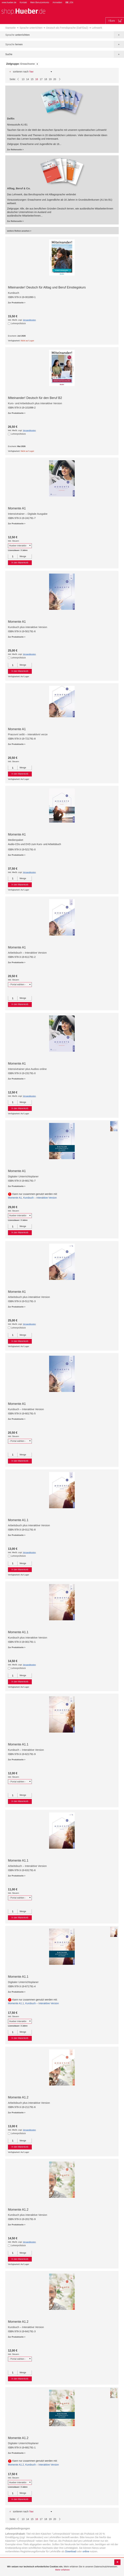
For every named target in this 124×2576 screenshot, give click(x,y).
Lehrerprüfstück (18, 323)
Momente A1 (17, 508)
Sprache (17, 34)
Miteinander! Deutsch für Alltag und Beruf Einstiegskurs (47, 287)
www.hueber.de (9, 2)
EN (71, 2)
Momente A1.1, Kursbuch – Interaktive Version (33, 2003)
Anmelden (57, 2)
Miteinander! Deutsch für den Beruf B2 (35, 398)
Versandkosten (29, 320)
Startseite (10, 27)
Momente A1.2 (18, 2097)
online (85, 2551)
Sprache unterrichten (30, 27)
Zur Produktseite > (16, 303)
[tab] (62, 64)
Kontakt (23, 2)
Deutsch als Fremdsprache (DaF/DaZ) (67, 27)
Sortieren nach (21, 71)
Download (70, 2551)
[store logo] (23, 11)
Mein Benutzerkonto (39, 2)
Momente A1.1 (18, 1520)
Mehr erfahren (62, 2569)
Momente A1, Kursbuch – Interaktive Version (32, 1197)
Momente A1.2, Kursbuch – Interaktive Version (33, 2464)
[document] (62, 2568)
